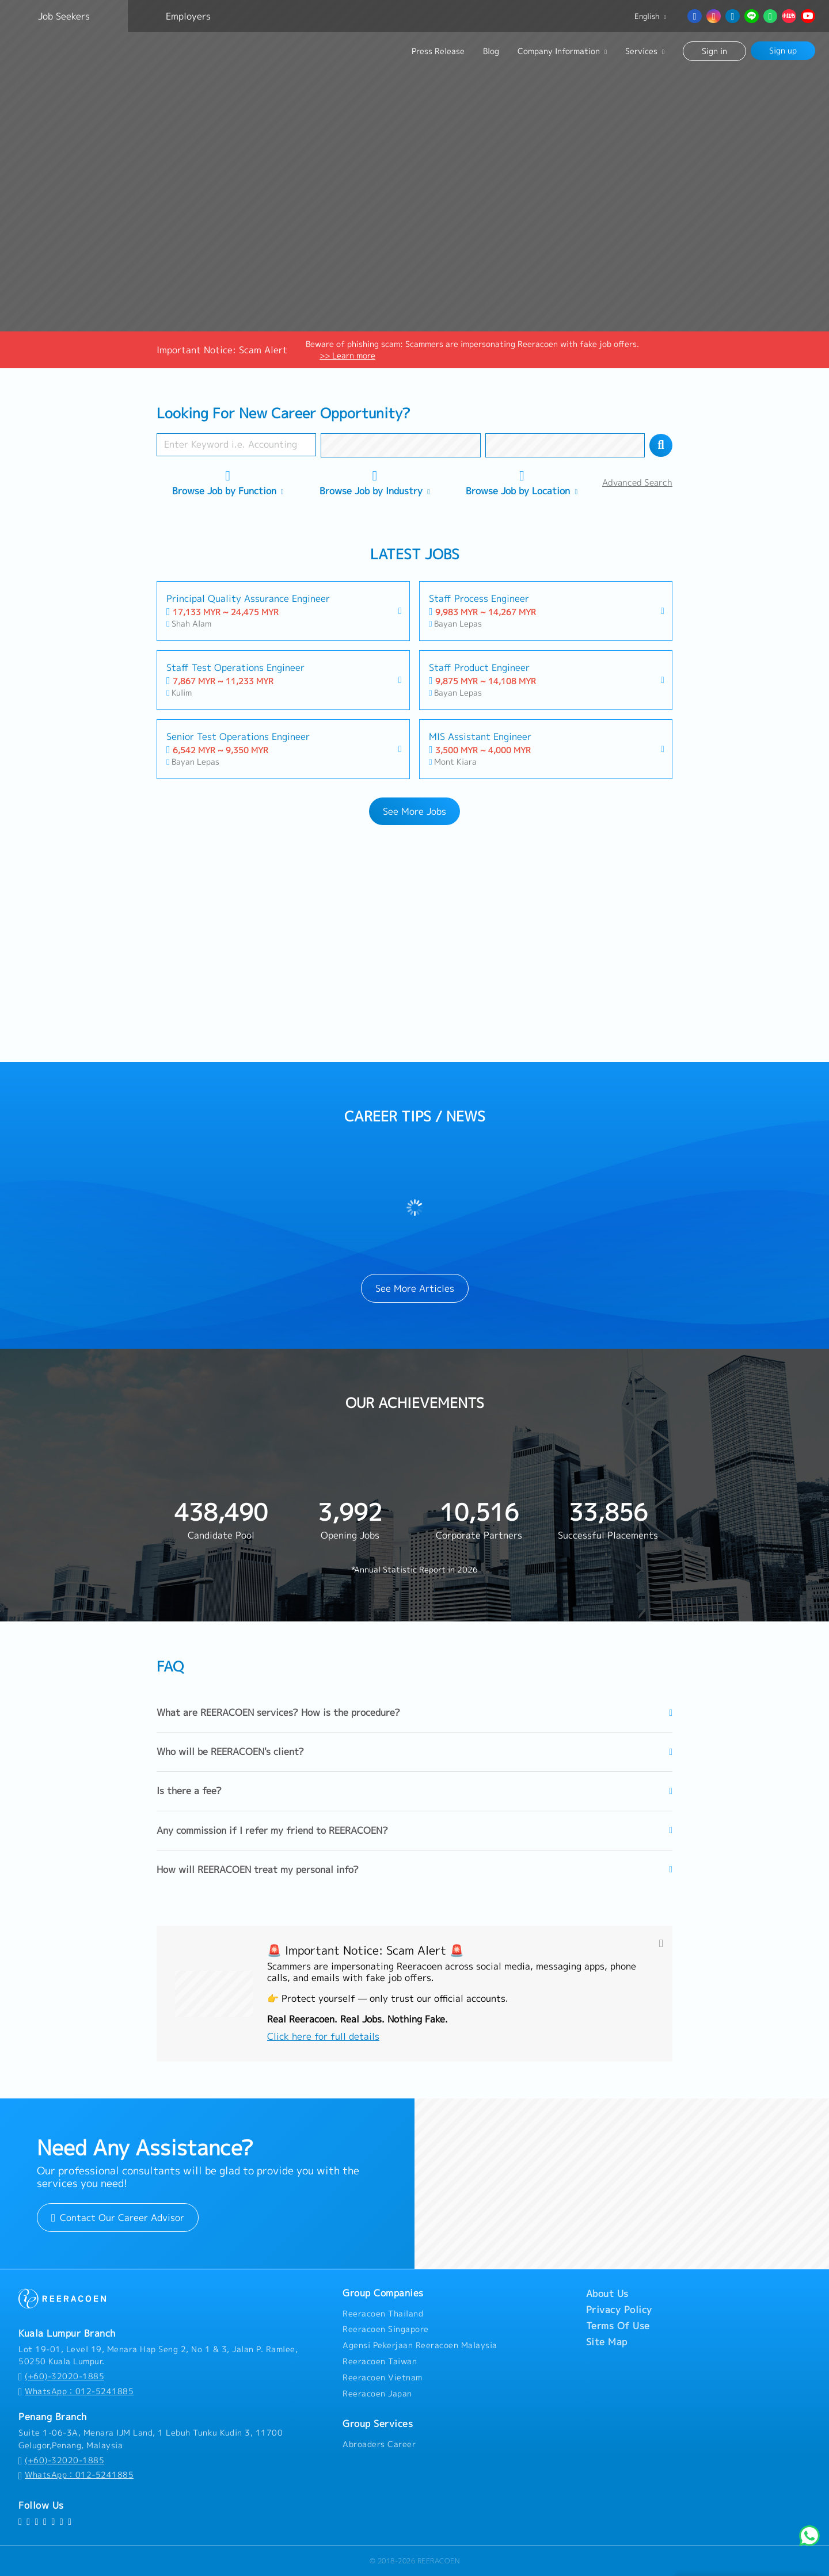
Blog (491, 51)
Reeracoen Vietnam (383, 2377)
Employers (188, 16)
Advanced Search (637, 482)
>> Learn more (347, 355)
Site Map (607, 2342)
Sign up (783, 50)
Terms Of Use (618, 2325)
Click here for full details (323, 2036)
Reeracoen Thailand (383, 2313)
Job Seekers (64, 16)
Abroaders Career (379, 2444)
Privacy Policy (619, 2309)
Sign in (714, 50)
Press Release (438, 51)
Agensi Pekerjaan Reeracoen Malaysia (420, 2345)
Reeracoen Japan (377, 2393)
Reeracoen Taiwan (380, 2361)
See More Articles (414, 1288)
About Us (607, 2293)
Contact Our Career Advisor (117, 2217)
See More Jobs (414, 811)
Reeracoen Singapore (386, 2329)
